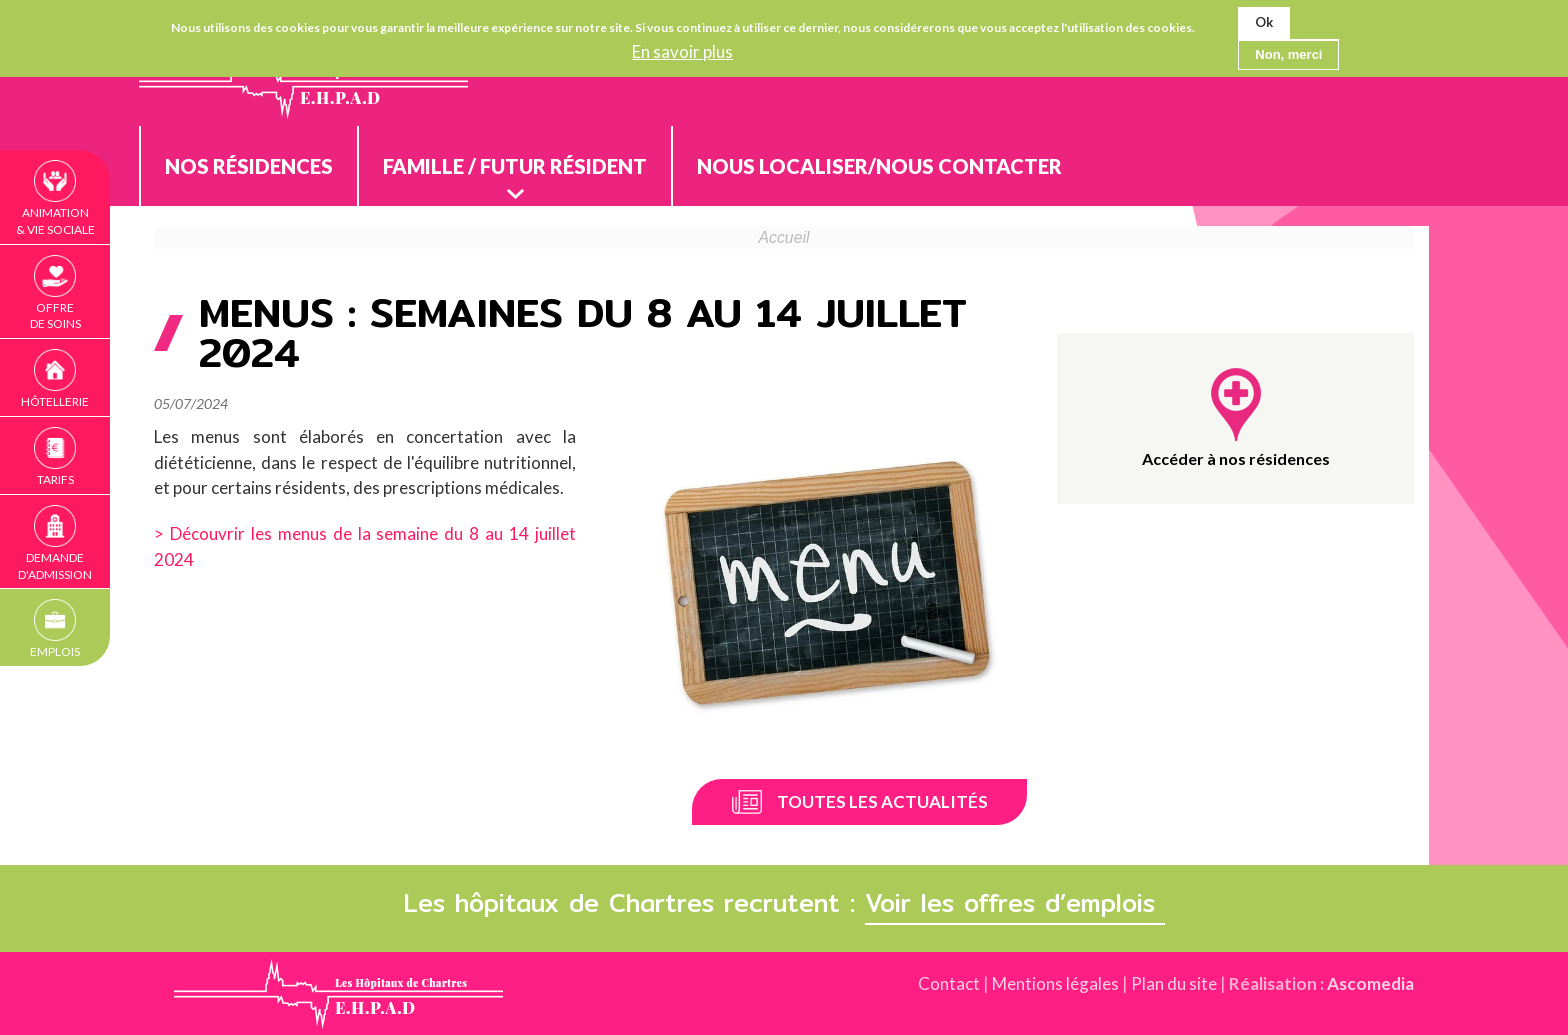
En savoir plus (682, 52)
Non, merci (1288, 54)
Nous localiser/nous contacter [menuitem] (879, 166)
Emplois (55, 651)
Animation (55, 222)
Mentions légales (1055, 983)
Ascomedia (1370, 983)
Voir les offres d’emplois (1015, 903)
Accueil (784, 237)
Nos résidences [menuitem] (249, 166)
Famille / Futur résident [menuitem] (515, 166)
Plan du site (1174, 983)
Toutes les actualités (882, 801)
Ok (1264, 22)
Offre (55, 317)
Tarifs (55, 479)
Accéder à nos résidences (1236, 458)
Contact (949, 983)
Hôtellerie (55, 401)
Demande (55, 567)
